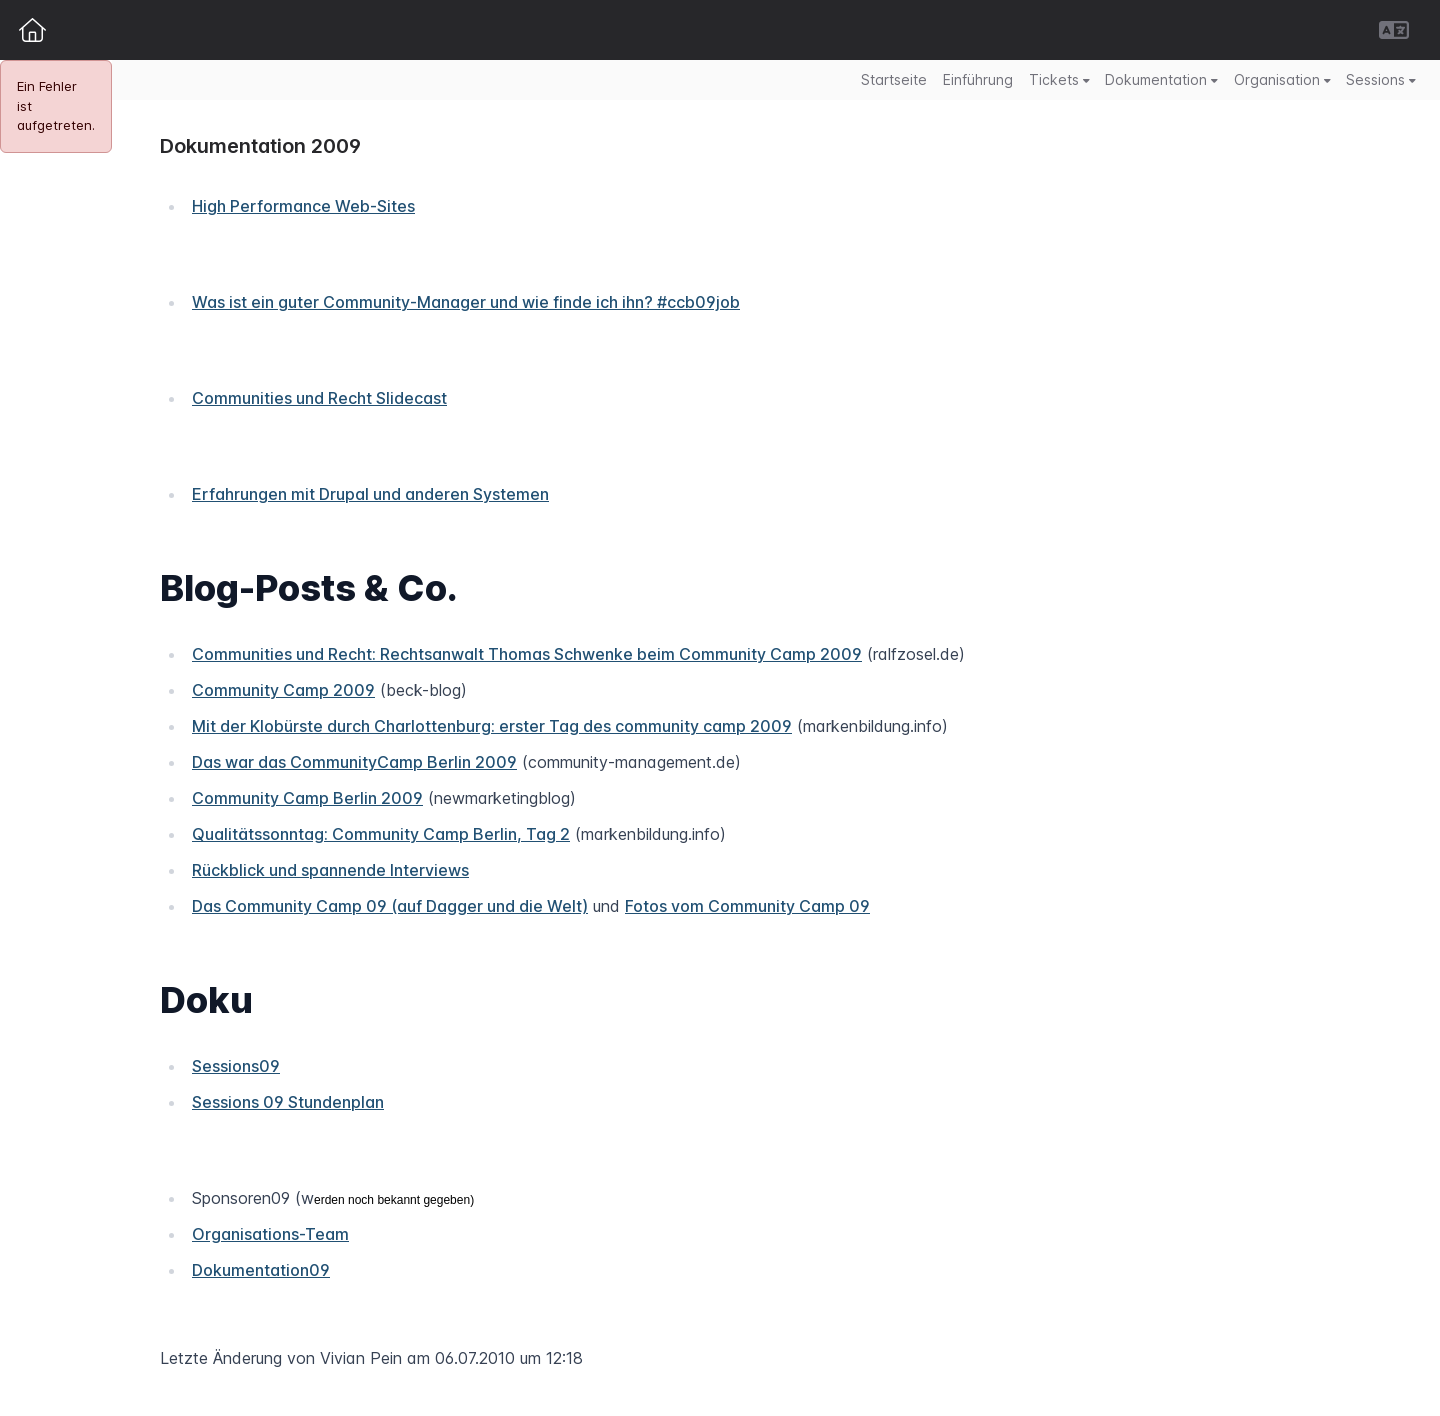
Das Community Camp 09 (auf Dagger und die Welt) (390, 906)
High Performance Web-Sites (303, 206)
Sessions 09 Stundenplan (288, 1102)
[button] (1394, 30)
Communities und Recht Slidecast (319, 398)
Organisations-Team (270, 1234)
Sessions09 (236, 1066)
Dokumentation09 (261, 1270)
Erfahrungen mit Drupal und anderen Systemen (370, 494)
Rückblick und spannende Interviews (330, 870)
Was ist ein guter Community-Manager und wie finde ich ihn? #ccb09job (466, 302)
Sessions (1381, 79)
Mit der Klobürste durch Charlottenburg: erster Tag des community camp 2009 (492, 726)
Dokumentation (1161, 79)
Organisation (1282, 79)
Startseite (894, 79)
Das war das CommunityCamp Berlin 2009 (354, 762)
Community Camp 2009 (283, 690)
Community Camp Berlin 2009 (307, 798)
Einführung (978, 79)
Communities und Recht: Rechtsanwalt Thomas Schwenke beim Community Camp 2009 (527, 654)
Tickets (1059, 79)
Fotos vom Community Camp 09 (747, 906)
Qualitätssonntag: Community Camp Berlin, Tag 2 (381, 834)
